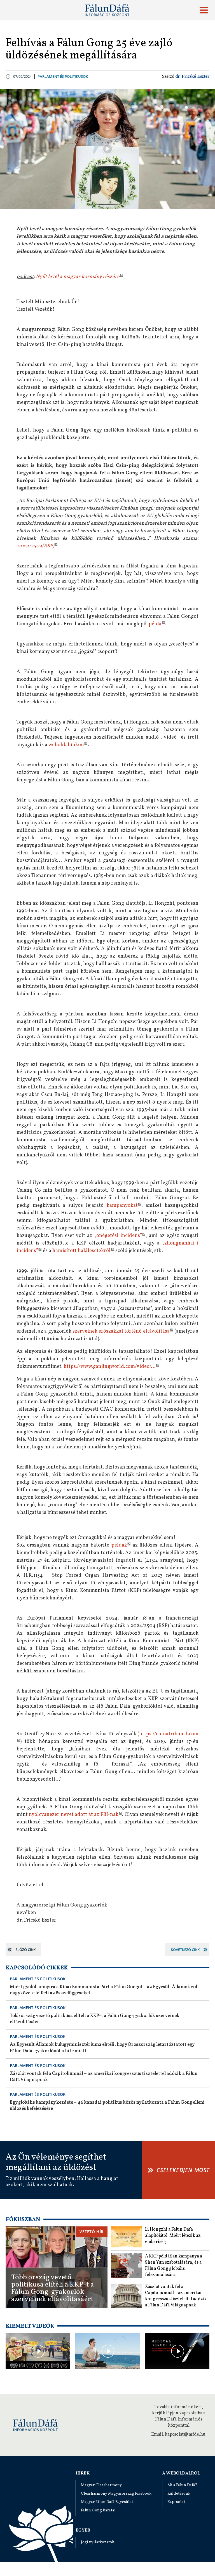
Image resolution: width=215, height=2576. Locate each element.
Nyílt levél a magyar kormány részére (78, 276)
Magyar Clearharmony (101, 2485)
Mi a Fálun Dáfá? (182, 2485)
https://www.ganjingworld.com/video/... (110, 1366)
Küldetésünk (178, 2493)
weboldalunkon (66, 744)
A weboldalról (181, 2473)
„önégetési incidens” (118, 1235)
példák (119, 1545)
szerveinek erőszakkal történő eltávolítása (121, 1331)
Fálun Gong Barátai (98, 2510)
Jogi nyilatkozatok (97, 2542)
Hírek (83, 2473)
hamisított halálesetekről (81, 1250)
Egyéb (83, 2530)
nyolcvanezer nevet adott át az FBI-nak (73, 1814)
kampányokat (122, 1205)
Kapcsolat (176, 2502)
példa (155, 624)
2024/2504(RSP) (36, 546)
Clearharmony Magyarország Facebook (116, 2493)
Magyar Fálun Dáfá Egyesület (107, 2502)
